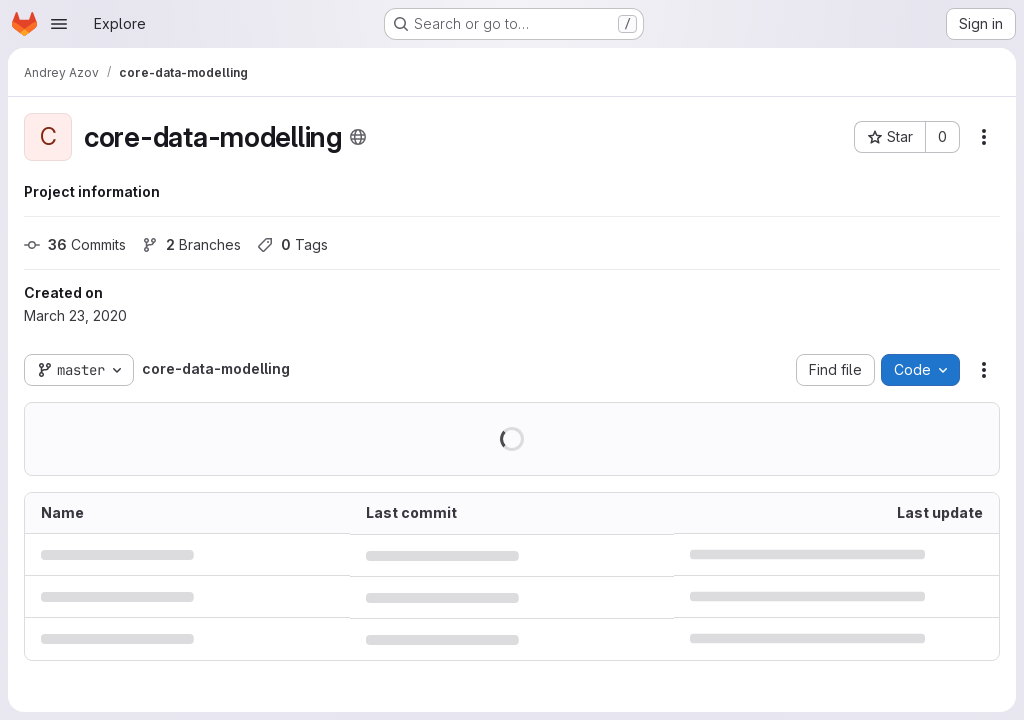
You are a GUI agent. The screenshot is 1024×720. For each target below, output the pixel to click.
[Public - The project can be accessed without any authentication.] (358, 137)
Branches (191, 244)
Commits (75, 244)
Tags (292, 244)
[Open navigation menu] (59, 24)
